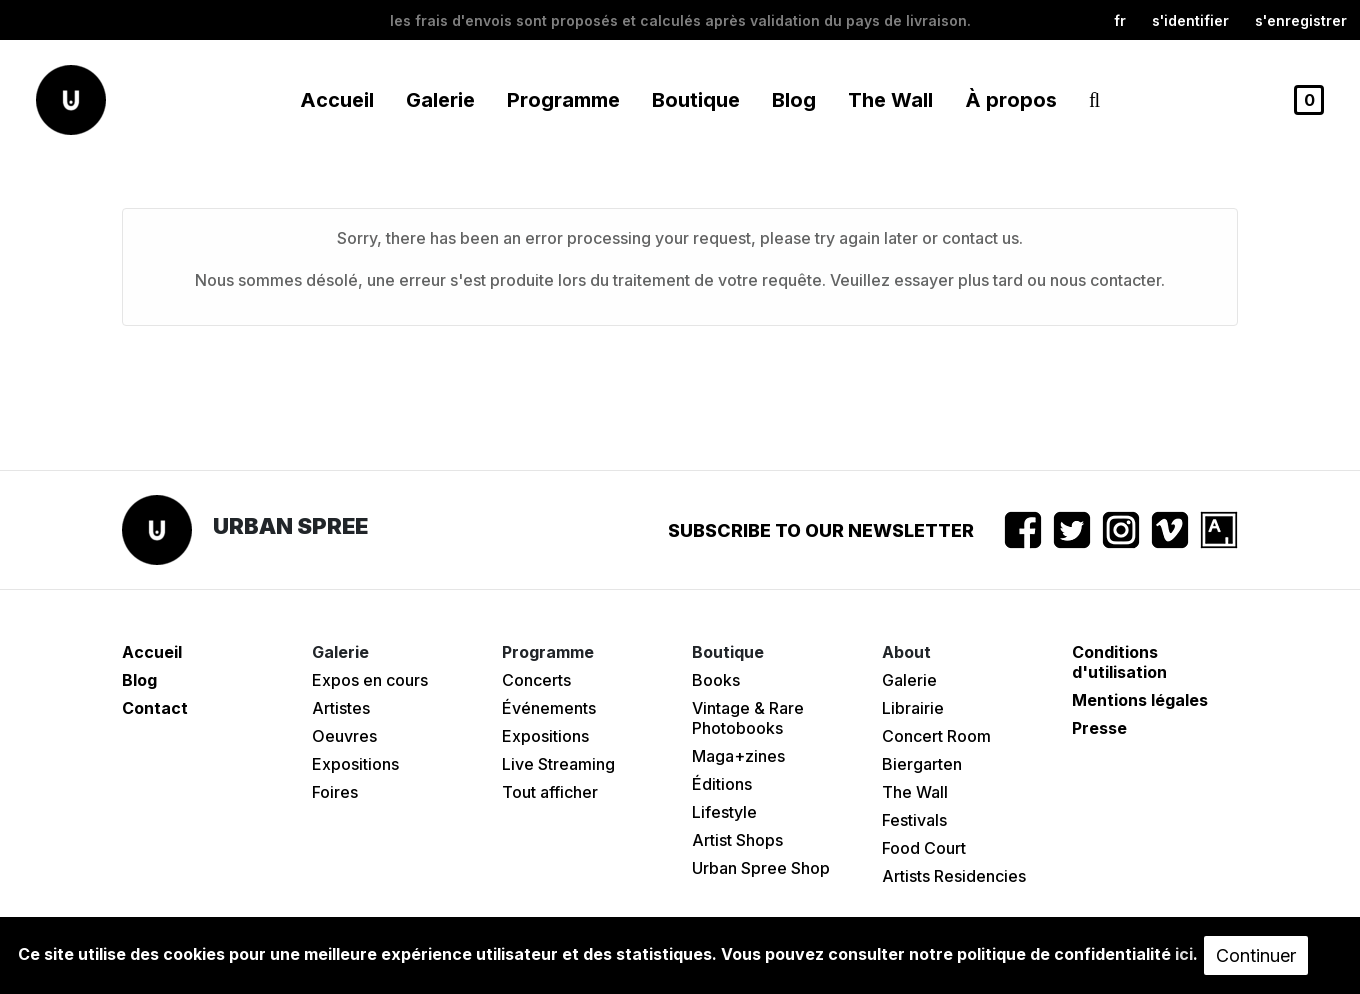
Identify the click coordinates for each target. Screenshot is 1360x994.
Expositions (355, 764)
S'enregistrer (1301, 20)
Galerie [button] (440, 100)
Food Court (924, 848)
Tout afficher (550, 792)
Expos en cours (370, 680)
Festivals (914, 820)
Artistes (341, 708)
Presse (1099, 728)
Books (716, 680)
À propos (1011, 100)
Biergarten (922, 764)
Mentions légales (1140, 700)
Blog (794, 100)
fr (1120, 20)
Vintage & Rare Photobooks (748, 718)
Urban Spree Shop (761, 868)
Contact (155, 708)
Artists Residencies (954, 876)
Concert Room (936, 736)
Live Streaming (558, 764)
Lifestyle (724, 812)
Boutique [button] (696, 100)
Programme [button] (563, 100)
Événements (549, 708)
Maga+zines (738, 756)
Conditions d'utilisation (1119, 662)
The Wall (890, 100)
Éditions (722, 784)
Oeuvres (344, 736)
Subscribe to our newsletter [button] (821, 530)
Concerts (536, 680)
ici (1184, 954)
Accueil (337, 100)
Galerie (909, 680)
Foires (335, 792)
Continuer (1256, 955)
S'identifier (1190, 20)
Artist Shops (737, 840)
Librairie (913, 708)
